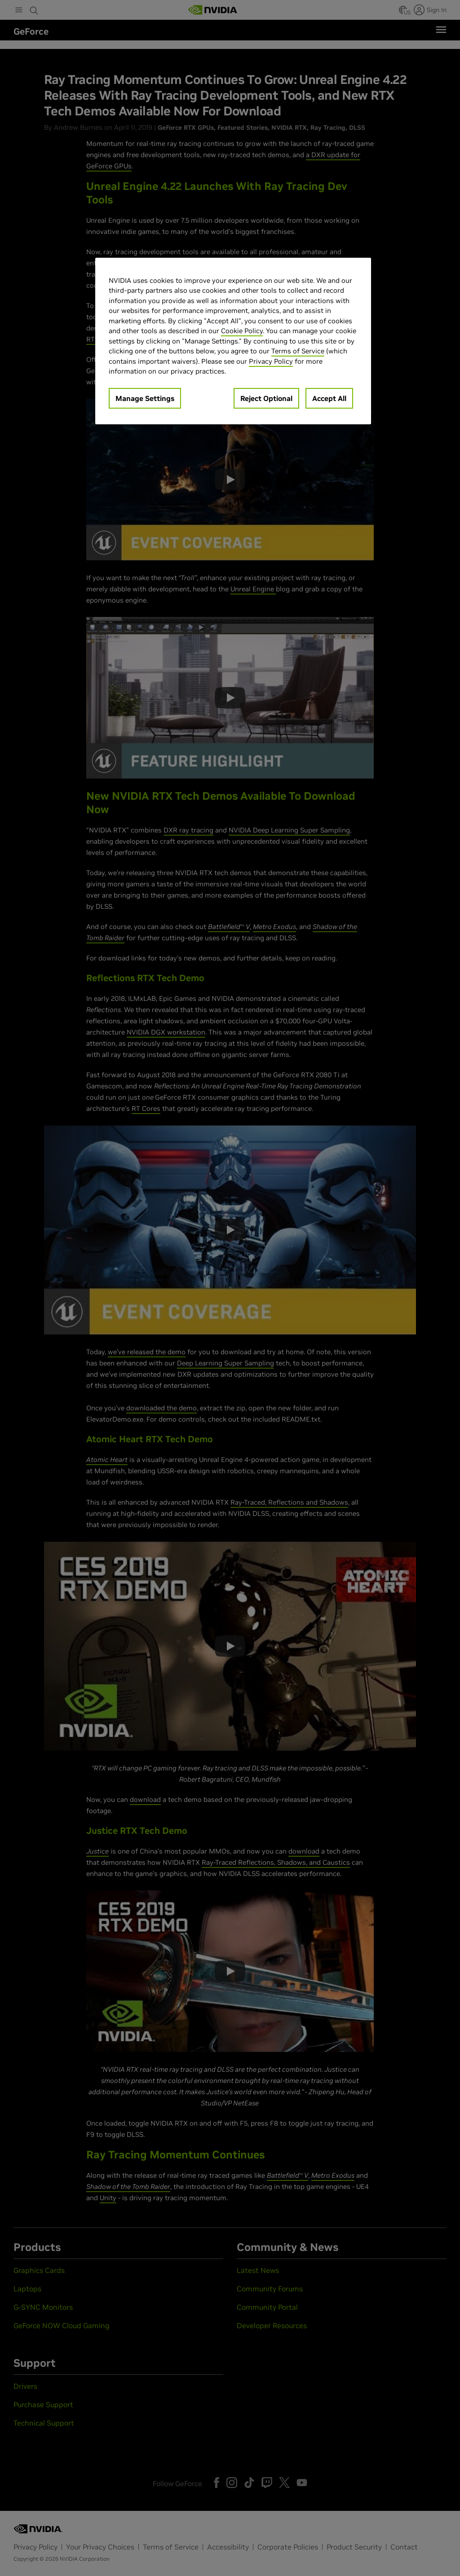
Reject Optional (266, 398)
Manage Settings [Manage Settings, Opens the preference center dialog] (144, 398)
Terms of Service (297, 351)
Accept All (329, 398)
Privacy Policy (271, 361)
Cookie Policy (242, 330)
